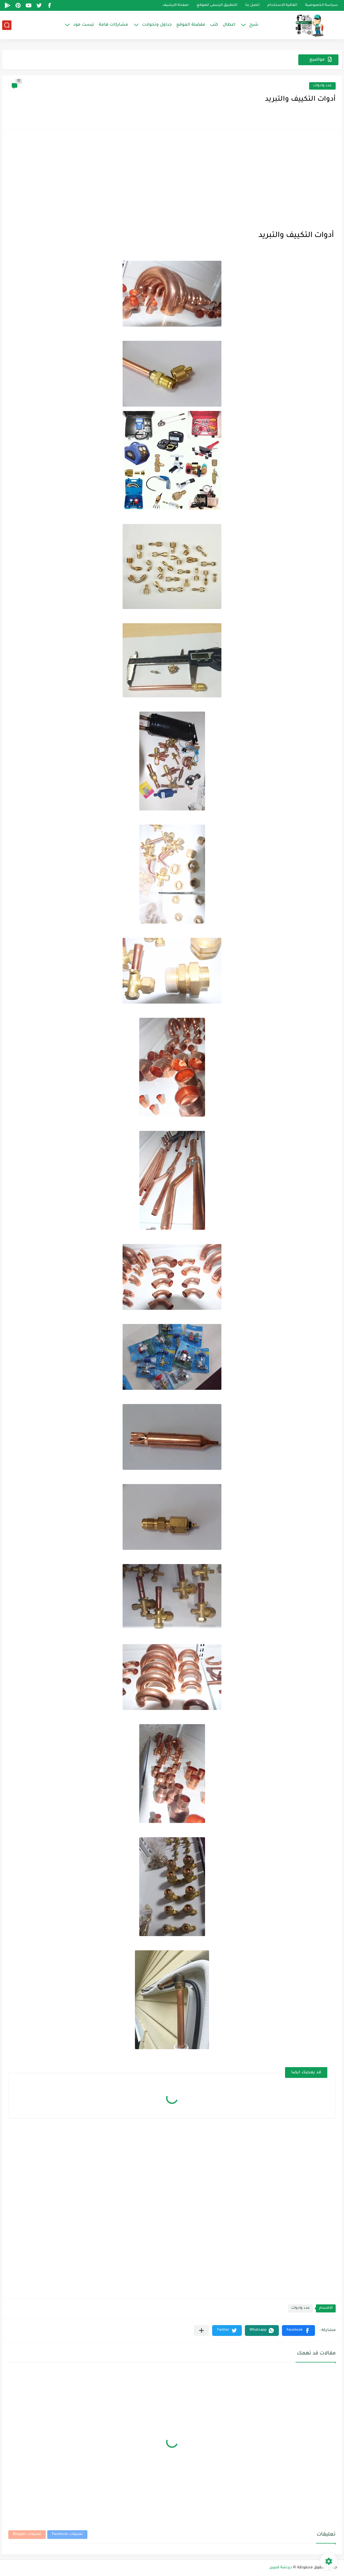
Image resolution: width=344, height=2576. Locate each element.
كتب (214, 25)
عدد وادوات (322, 86)
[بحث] (6, 25)
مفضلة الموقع (190, 25)
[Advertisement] (172, 178)
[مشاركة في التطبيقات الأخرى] (201, 2330)
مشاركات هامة (113, 25)
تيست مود (83, 25)
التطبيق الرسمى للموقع (217, 5)
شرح (253, 25)
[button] (298, 2330)
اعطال (229, 25)
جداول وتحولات (157, 25)
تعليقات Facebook (67, 2534)
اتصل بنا (252, 5)
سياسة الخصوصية (321, 5)
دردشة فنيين (280, 2567)
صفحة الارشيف (175, 5)
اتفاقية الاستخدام (282, 5)
